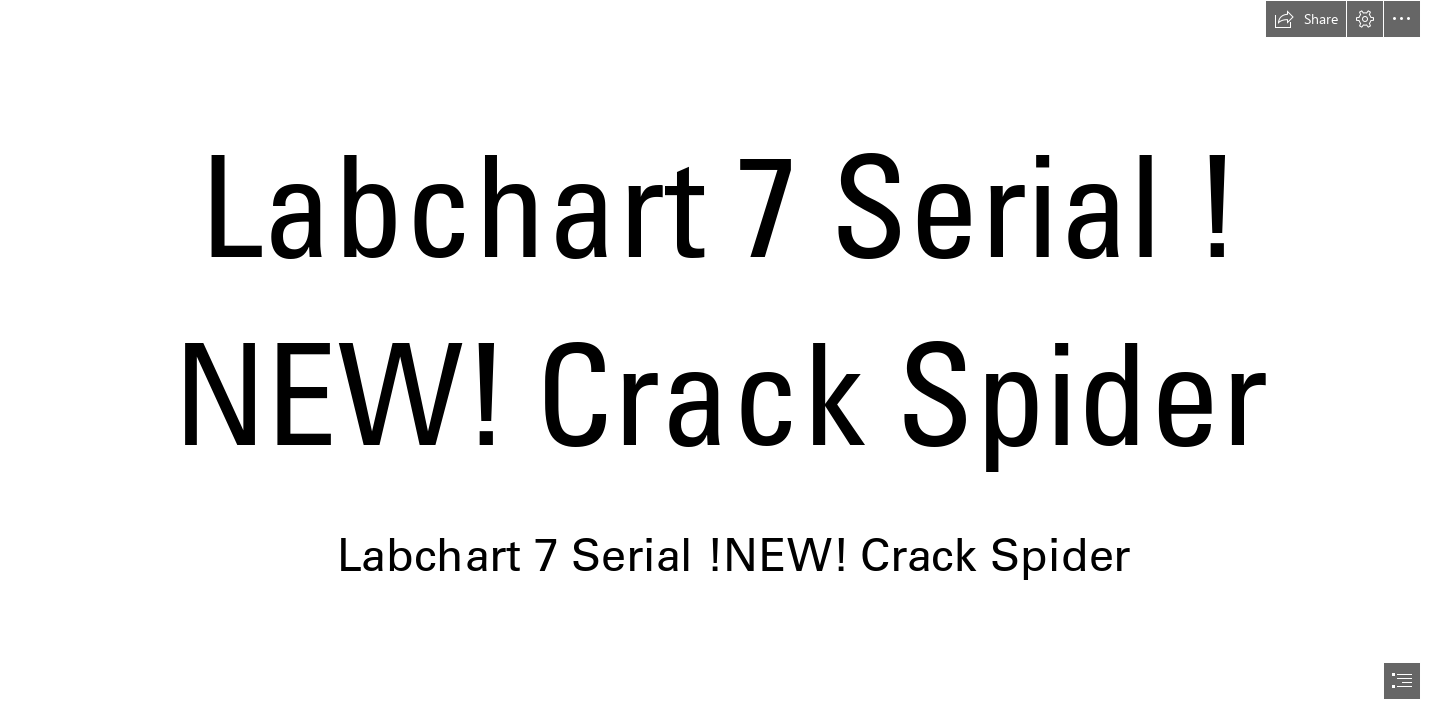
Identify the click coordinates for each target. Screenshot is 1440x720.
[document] (720, 360)
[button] (1306, 19)
